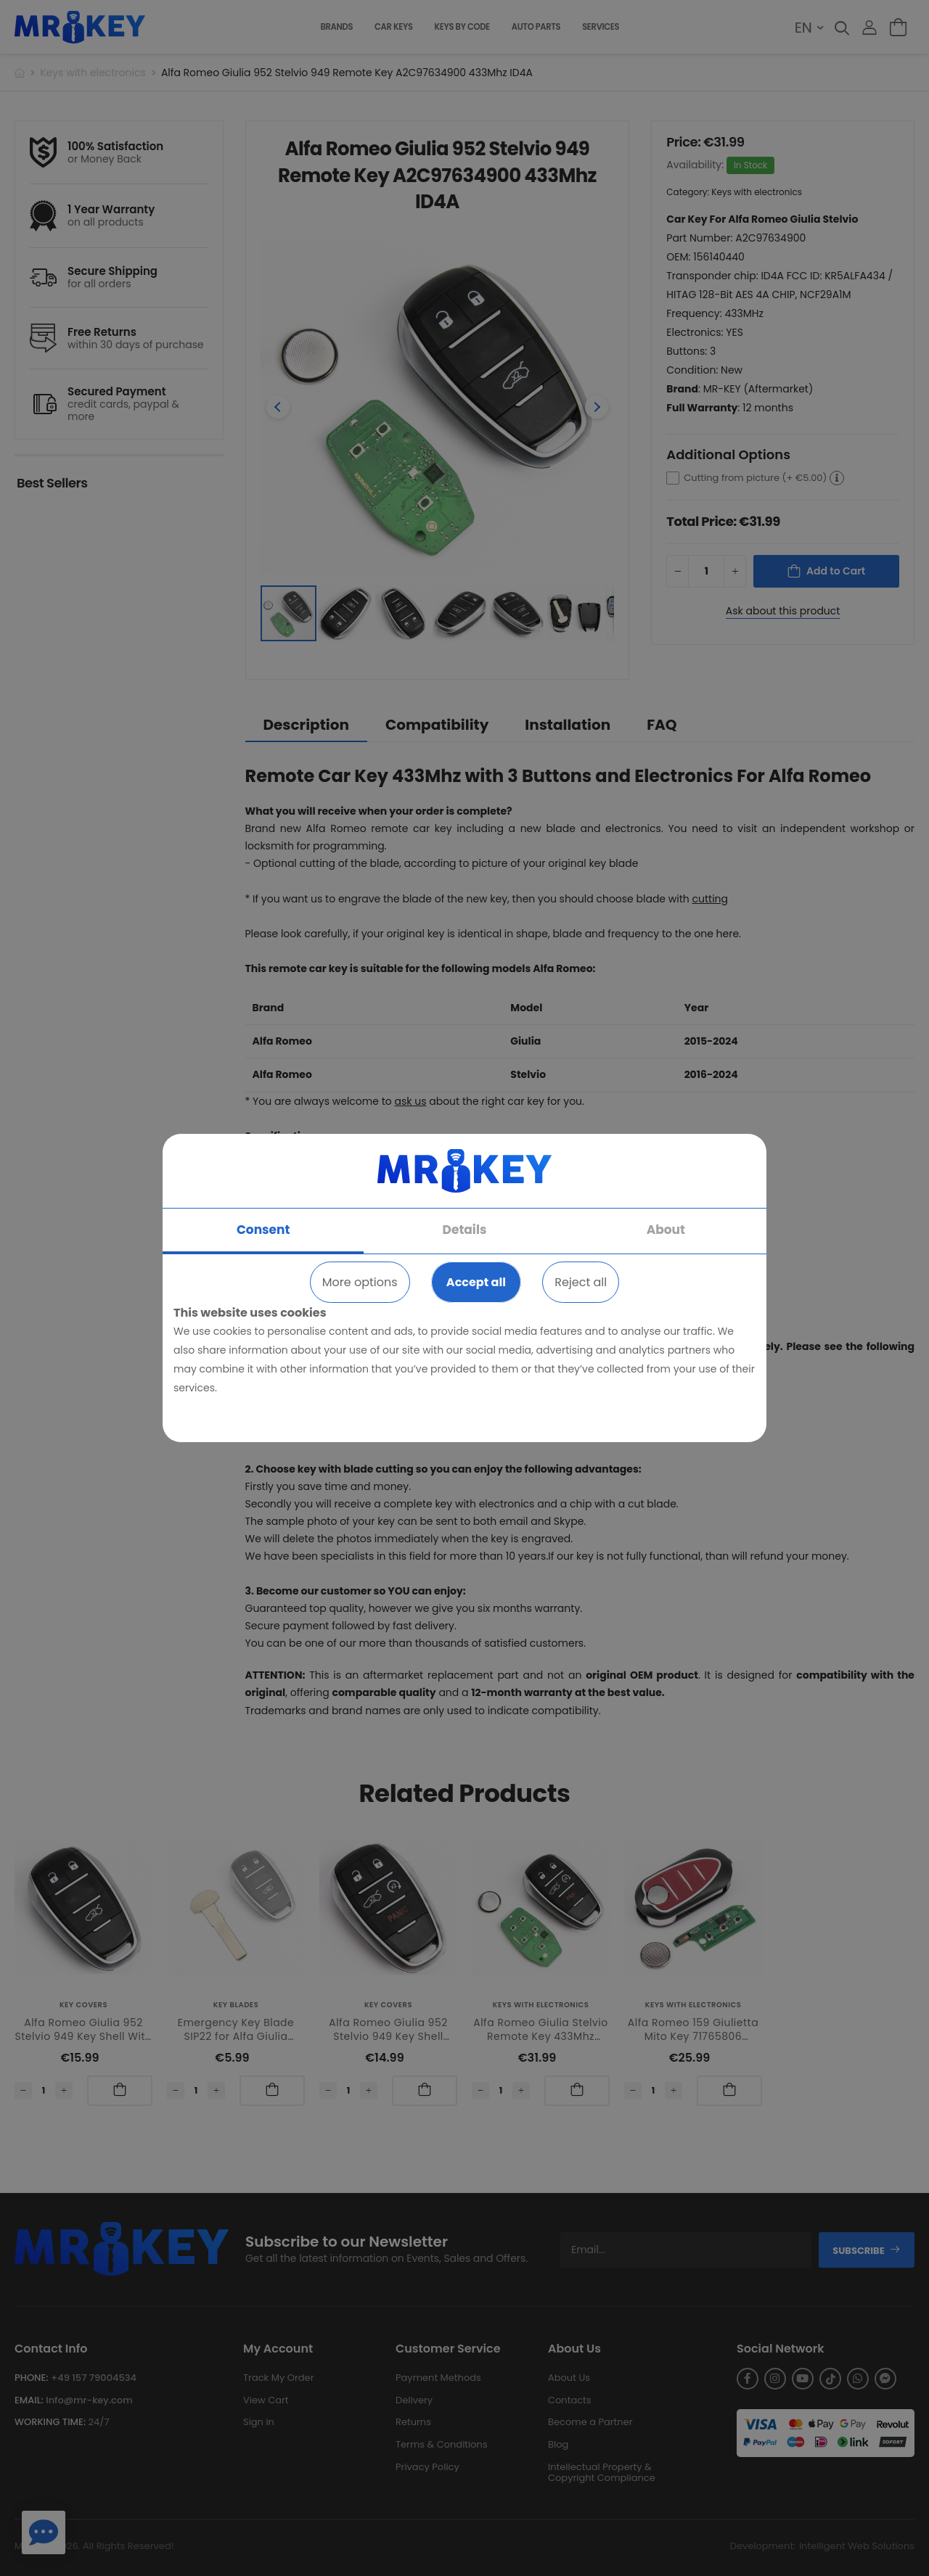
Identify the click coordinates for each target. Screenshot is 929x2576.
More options (360, 1282)
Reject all (580, 1282)
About (666, 1229)
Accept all (476, 1282)
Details (465, 1229)
